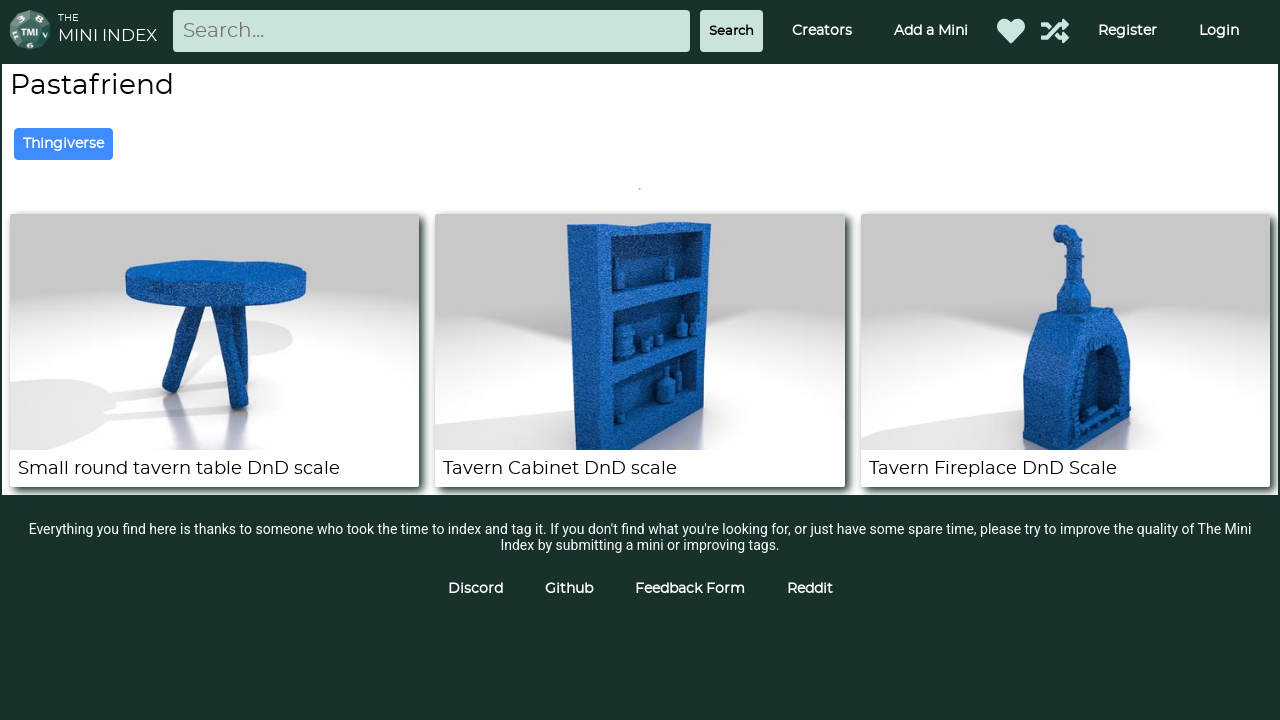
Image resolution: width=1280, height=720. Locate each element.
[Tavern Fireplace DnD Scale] (1065, 445)
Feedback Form (690, 589)
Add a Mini (931, 31)
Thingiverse (63, 144)
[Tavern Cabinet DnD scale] (639, 445)
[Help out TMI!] (1055, 31)
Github (569, 589)
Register (1127, 31)
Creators (822, 31)
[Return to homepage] (34, 31)
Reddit (810, 589)
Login (1219, 31)
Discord (475, 589)
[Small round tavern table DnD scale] (214, 445)
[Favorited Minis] (1011, 31)
